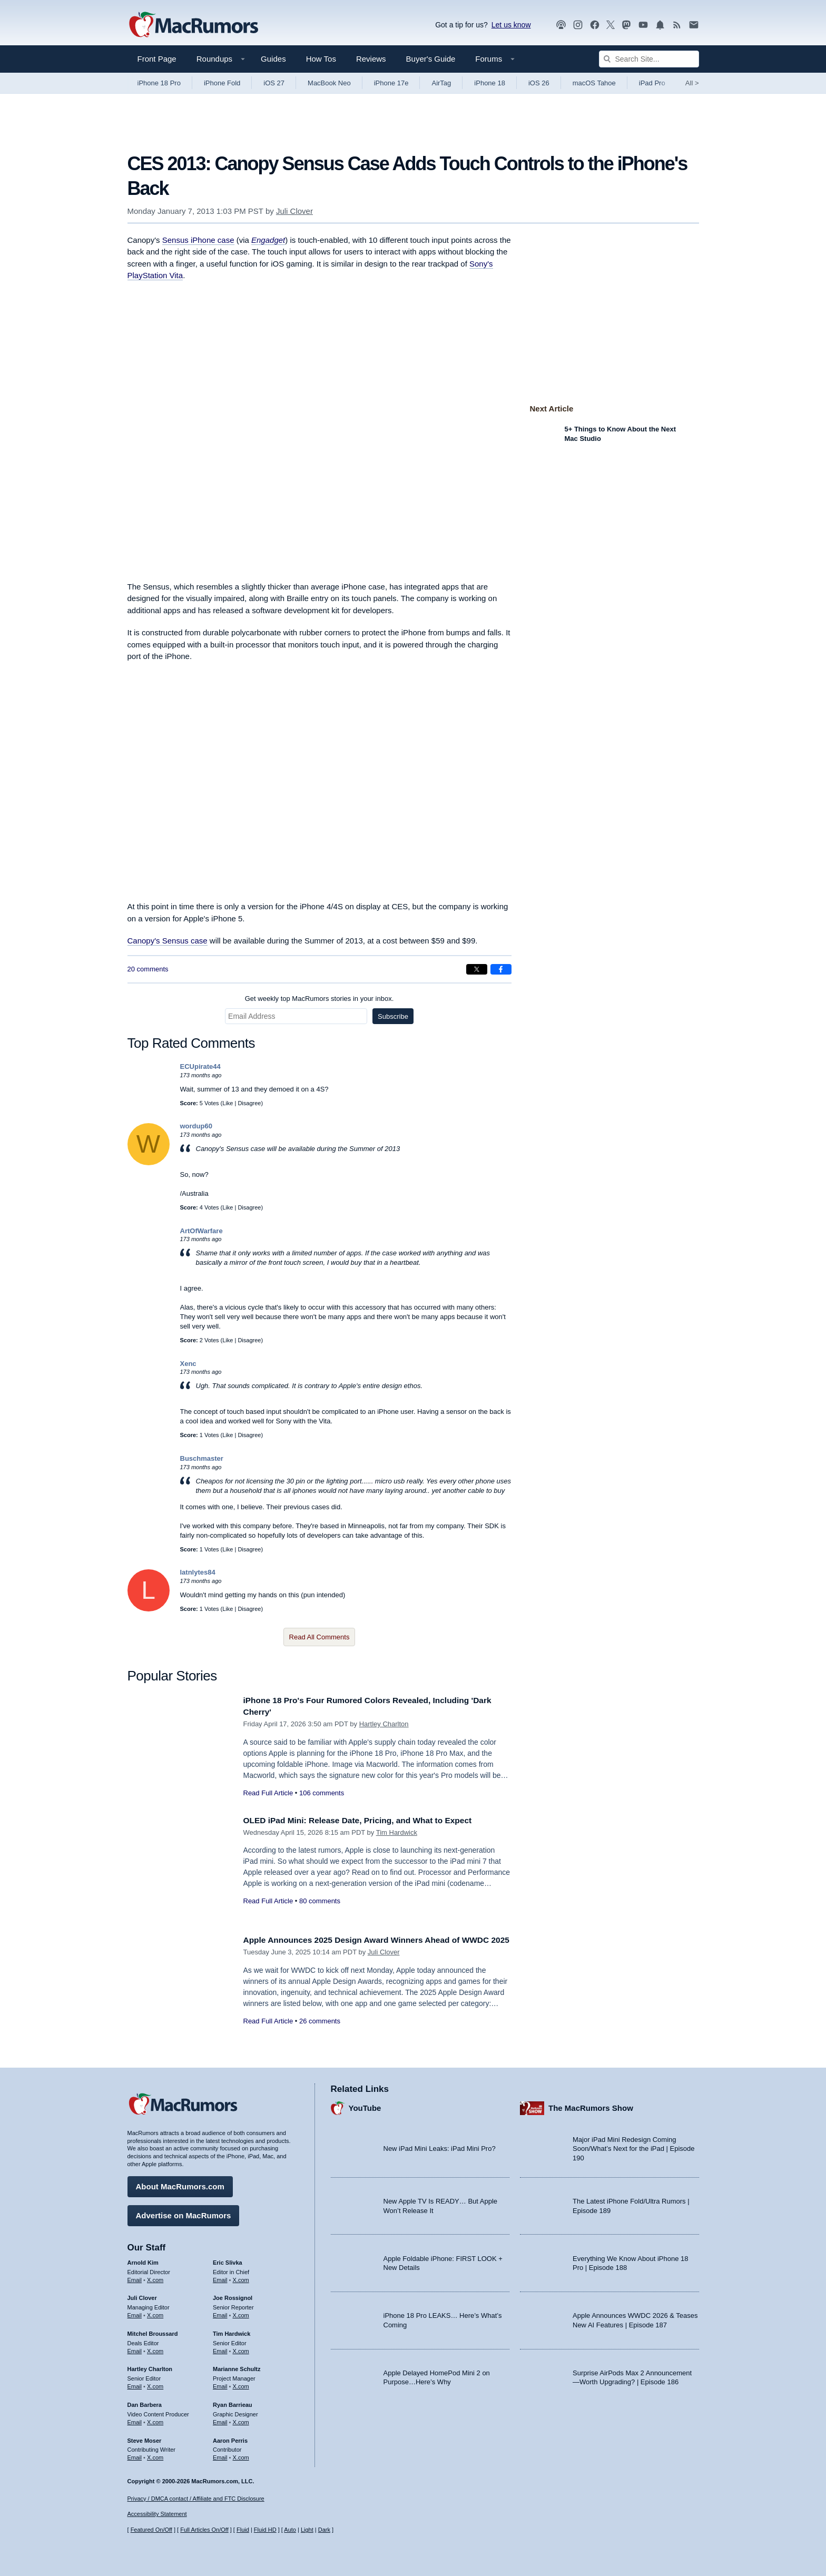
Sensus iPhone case (198, 239)
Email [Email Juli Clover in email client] (134, 2312)
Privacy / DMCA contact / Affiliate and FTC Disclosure (195, 2498)
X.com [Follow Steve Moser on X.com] (155, 2455)
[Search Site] (649, 59)
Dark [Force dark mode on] (324, 2529)
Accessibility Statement (157, 2514)
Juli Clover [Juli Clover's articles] (142, 2295)
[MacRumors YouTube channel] (643, 25)
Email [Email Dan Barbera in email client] (134, 2419)
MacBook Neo (329, 83)
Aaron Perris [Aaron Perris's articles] (230, 2437)
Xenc (188, 1364)
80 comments (319, 1901)
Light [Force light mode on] (307, 2529)
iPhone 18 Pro (159, 83)
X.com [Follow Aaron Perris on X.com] (241, 2455)
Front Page (156, 58)
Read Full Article (268, 1793)
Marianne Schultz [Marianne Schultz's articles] (236, 2366)
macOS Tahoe (594, 83)
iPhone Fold (222, 83)
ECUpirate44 (200, 1066)
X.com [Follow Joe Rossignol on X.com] (241, 2312)
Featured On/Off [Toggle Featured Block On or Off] (151, 2529)
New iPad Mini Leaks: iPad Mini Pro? (440, 2146)
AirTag (441, 83)
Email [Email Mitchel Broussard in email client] (134, 2348)
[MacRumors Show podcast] (561, 25)
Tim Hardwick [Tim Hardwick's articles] (231, 2331)
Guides (273, 58)
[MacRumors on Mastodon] (626, 25)
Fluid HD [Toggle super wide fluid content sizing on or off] (265, 2529)
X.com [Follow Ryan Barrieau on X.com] (241, 2419)
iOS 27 (273, 83)
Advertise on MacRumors (183, 2212)
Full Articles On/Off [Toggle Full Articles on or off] (204, 2529)
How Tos (321, 58)
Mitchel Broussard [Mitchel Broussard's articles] (152, 2331)
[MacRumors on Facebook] (594, 25)
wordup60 (196, 1126)
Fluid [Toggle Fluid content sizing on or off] (243, 2529)
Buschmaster (201, 1458)
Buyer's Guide (431, 58)
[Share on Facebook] (501, 969)
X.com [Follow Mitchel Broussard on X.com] (155, 2348)
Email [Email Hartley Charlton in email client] (134, 2384)
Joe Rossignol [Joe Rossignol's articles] (232, 2295)
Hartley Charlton (384, 1724)
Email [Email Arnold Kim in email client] (134, 2277)
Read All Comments (319, 1637)
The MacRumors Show (590, 2105)
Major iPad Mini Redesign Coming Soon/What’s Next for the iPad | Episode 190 (634, 2146)
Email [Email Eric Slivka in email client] (220, 2277)
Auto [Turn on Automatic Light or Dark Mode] (290, 2529)
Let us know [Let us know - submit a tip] (511, 25)
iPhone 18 (489, 83)
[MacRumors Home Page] (193, 25)
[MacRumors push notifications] (660, 25)
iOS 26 (538, 83)
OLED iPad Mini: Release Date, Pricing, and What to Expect (369, 1820)
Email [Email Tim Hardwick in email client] (220, 2348)
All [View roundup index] (692, 83)
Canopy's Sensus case (167, 940)
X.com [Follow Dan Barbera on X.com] (155, 2419)
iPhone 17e (391, 83)
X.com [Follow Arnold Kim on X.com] (155, 2277)
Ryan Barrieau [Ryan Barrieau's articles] (232, 2402)
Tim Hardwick (396, 1832)
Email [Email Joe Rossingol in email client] (220, 2312)
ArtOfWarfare (201, 1231)
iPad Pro (652, 83)
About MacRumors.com (180, 2183)
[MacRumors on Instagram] (578, 25)
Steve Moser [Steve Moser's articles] (144, 2437)
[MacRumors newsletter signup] (694, 25)
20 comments (148, 969)
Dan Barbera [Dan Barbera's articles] (144, 2402)
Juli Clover (294, 211)
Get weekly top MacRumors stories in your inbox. (319, 998)
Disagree (249, 1103)
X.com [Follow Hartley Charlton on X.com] (155, 2384)
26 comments (319, 2033)
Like (227, 1103)
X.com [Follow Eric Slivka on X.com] (241, 2277)
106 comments (321, 1793)
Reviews (371, 58)
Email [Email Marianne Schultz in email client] (220, 2384)
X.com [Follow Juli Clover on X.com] (155, 2312)
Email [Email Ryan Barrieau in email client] (220, 2419)
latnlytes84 (197, 1572)
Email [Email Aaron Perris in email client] (220, 2455)
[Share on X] (476, 969)
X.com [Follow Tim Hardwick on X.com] (241, 2348)
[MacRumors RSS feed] (677, 25)
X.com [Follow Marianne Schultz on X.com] (241, 2384)
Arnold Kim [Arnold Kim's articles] (143, 2260)
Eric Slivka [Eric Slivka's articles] (227, 2260)
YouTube (365, 2105)
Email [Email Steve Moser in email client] (134, 2455)
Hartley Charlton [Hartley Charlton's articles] (150, 2366)
